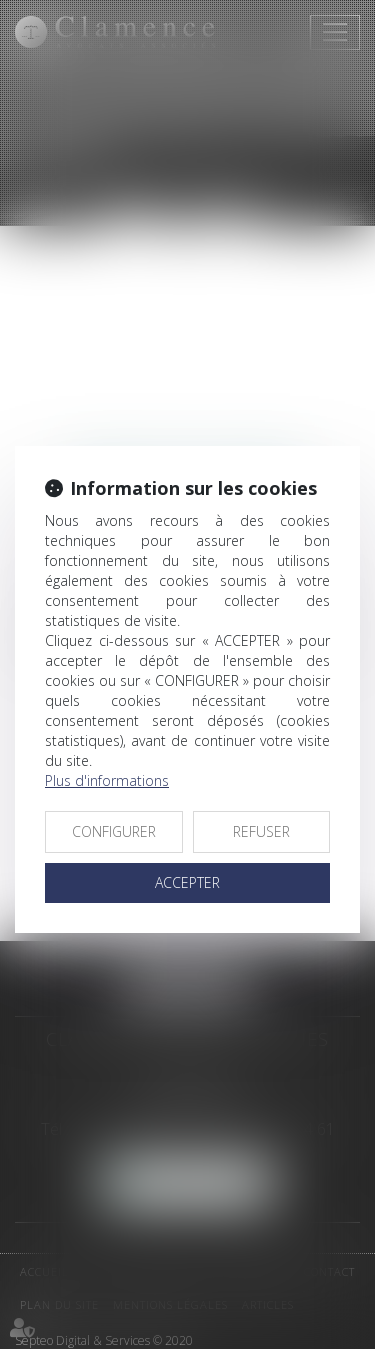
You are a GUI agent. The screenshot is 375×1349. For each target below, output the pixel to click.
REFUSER (261, 831)
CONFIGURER (114, 831)
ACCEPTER (187, 882)
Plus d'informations (107, 780)
